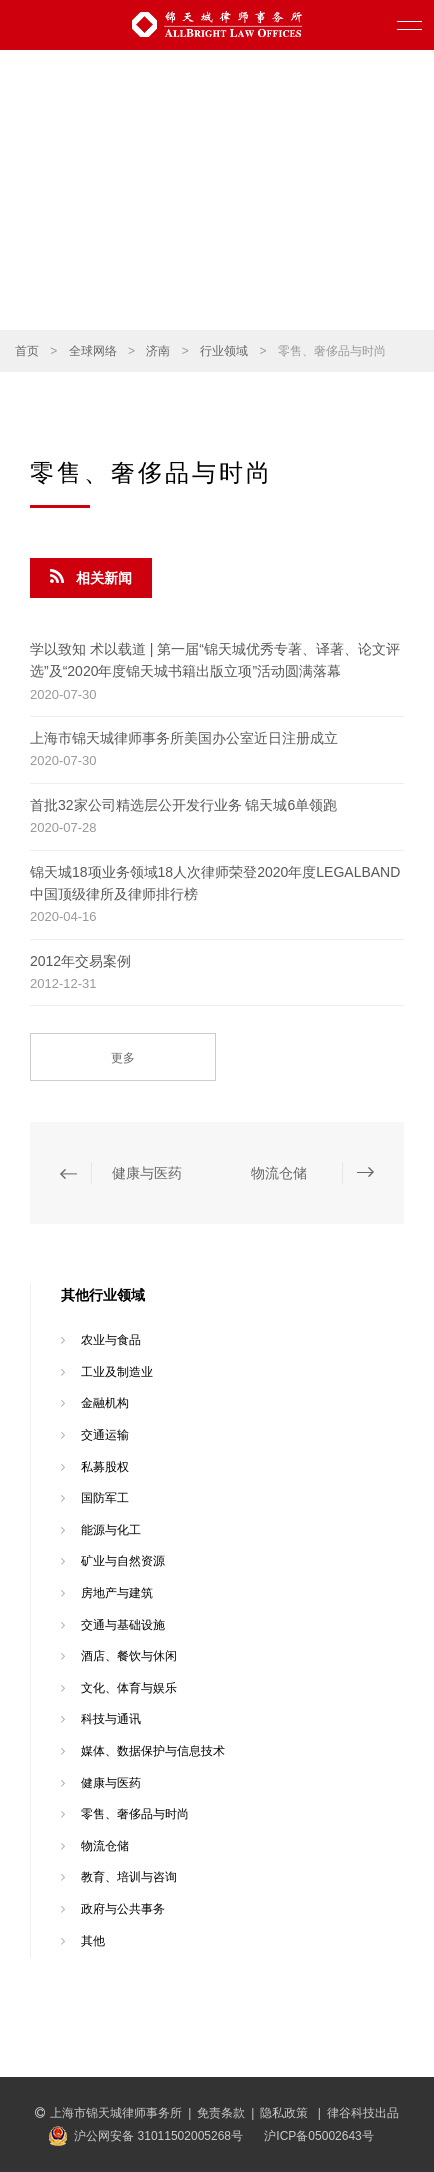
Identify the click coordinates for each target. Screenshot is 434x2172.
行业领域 (224, 351)
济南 (158, 351)
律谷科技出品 (363, 2113)
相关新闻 (91, 577)
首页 (27, 351)
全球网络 (93, 351)
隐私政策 (285, 2113)
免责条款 (221, 2113)
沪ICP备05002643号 (318, 2136)
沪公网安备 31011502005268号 (158, 2136)
